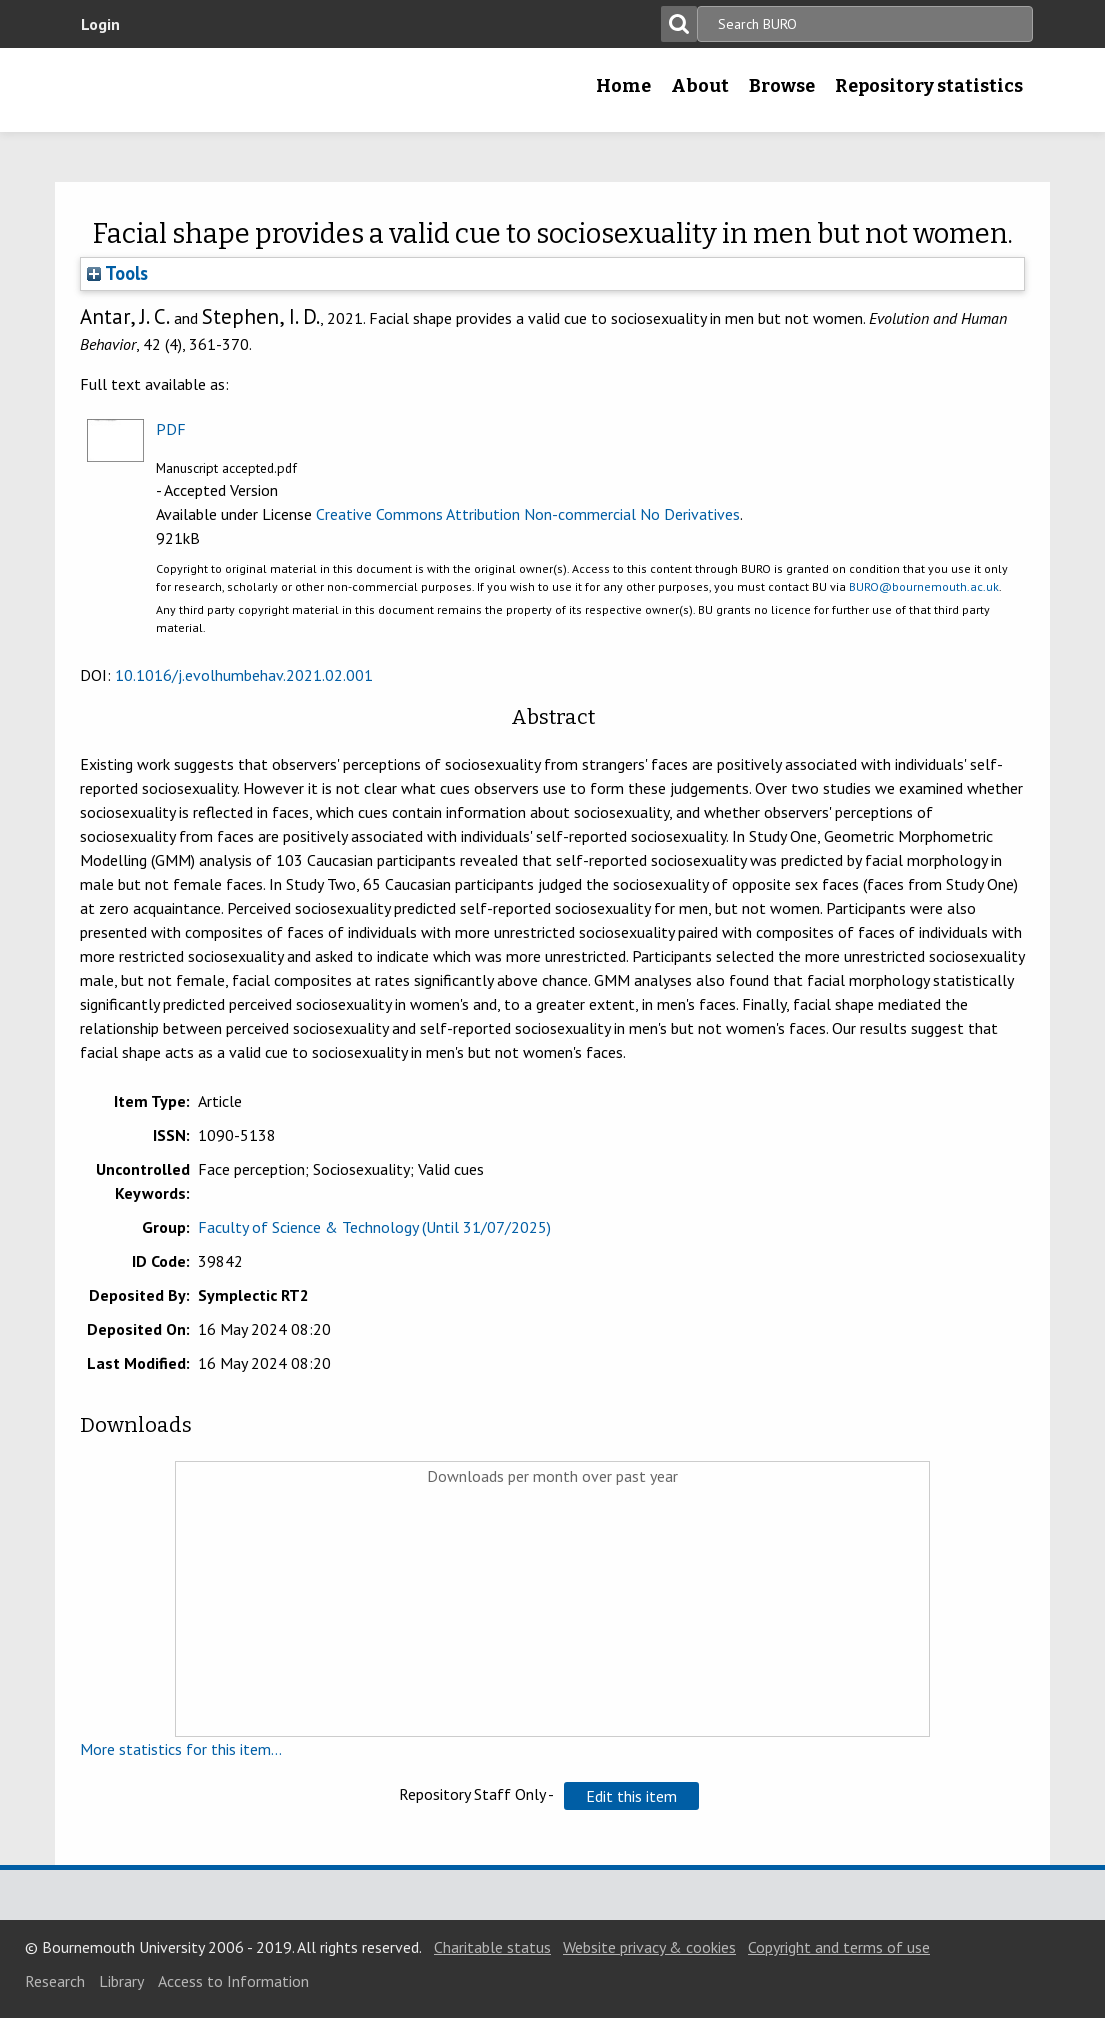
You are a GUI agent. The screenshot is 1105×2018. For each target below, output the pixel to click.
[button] (631, 1796)
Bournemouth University (198, 90)
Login (100, 24)
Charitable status (492, 1947)
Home (623, 86)
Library (121, 1981)
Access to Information (233, 1981)
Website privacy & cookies (649, 1947)
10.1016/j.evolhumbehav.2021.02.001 (244, 675)
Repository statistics (929, 86)
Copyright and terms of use (839, 1947)
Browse (782, 86)
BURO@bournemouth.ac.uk (924, 586)
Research (55, 1981)
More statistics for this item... (181, 1749)
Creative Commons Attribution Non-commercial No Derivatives (528, 514)
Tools (117, 273)
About (700, 86)
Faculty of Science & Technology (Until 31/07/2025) (374, 1227)
